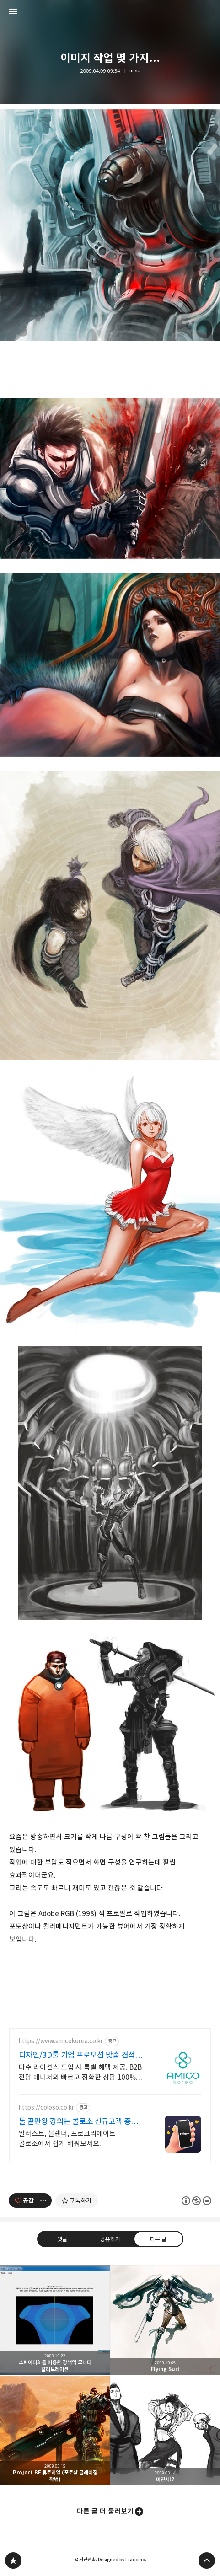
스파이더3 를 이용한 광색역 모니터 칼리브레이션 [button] (55, 2320)
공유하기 (110, 2238)
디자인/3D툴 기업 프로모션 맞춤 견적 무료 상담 (77, 2055)
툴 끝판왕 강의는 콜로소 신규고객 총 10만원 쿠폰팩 (75, 2121)
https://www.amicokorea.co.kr (61, 2041)
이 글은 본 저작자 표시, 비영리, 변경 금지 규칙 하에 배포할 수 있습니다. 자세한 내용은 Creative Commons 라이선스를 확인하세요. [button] (196, 2200)
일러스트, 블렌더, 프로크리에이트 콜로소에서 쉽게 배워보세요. (67, 2138)
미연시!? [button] (165, 2430)
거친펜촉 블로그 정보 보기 (207, 11)
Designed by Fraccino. (122, 2559)
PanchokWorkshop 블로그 (13, 2560)
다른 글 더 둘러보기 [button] (105, 2511)
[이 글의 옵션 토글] (44, 2200)
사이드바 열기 (13, 11)
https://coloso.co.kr (46, 2107)
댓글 (62, 2238)
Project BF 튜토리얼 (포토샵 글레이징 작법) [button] (55, 2430)
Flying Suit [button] (165, 2320)
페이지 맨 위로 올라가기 (207, 2560)
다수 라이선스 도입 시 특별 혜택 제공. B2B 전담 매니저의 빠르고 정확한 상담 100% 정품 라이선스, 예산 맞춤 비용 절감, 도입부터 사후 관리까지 (80, 2073)
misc (134, 71)
